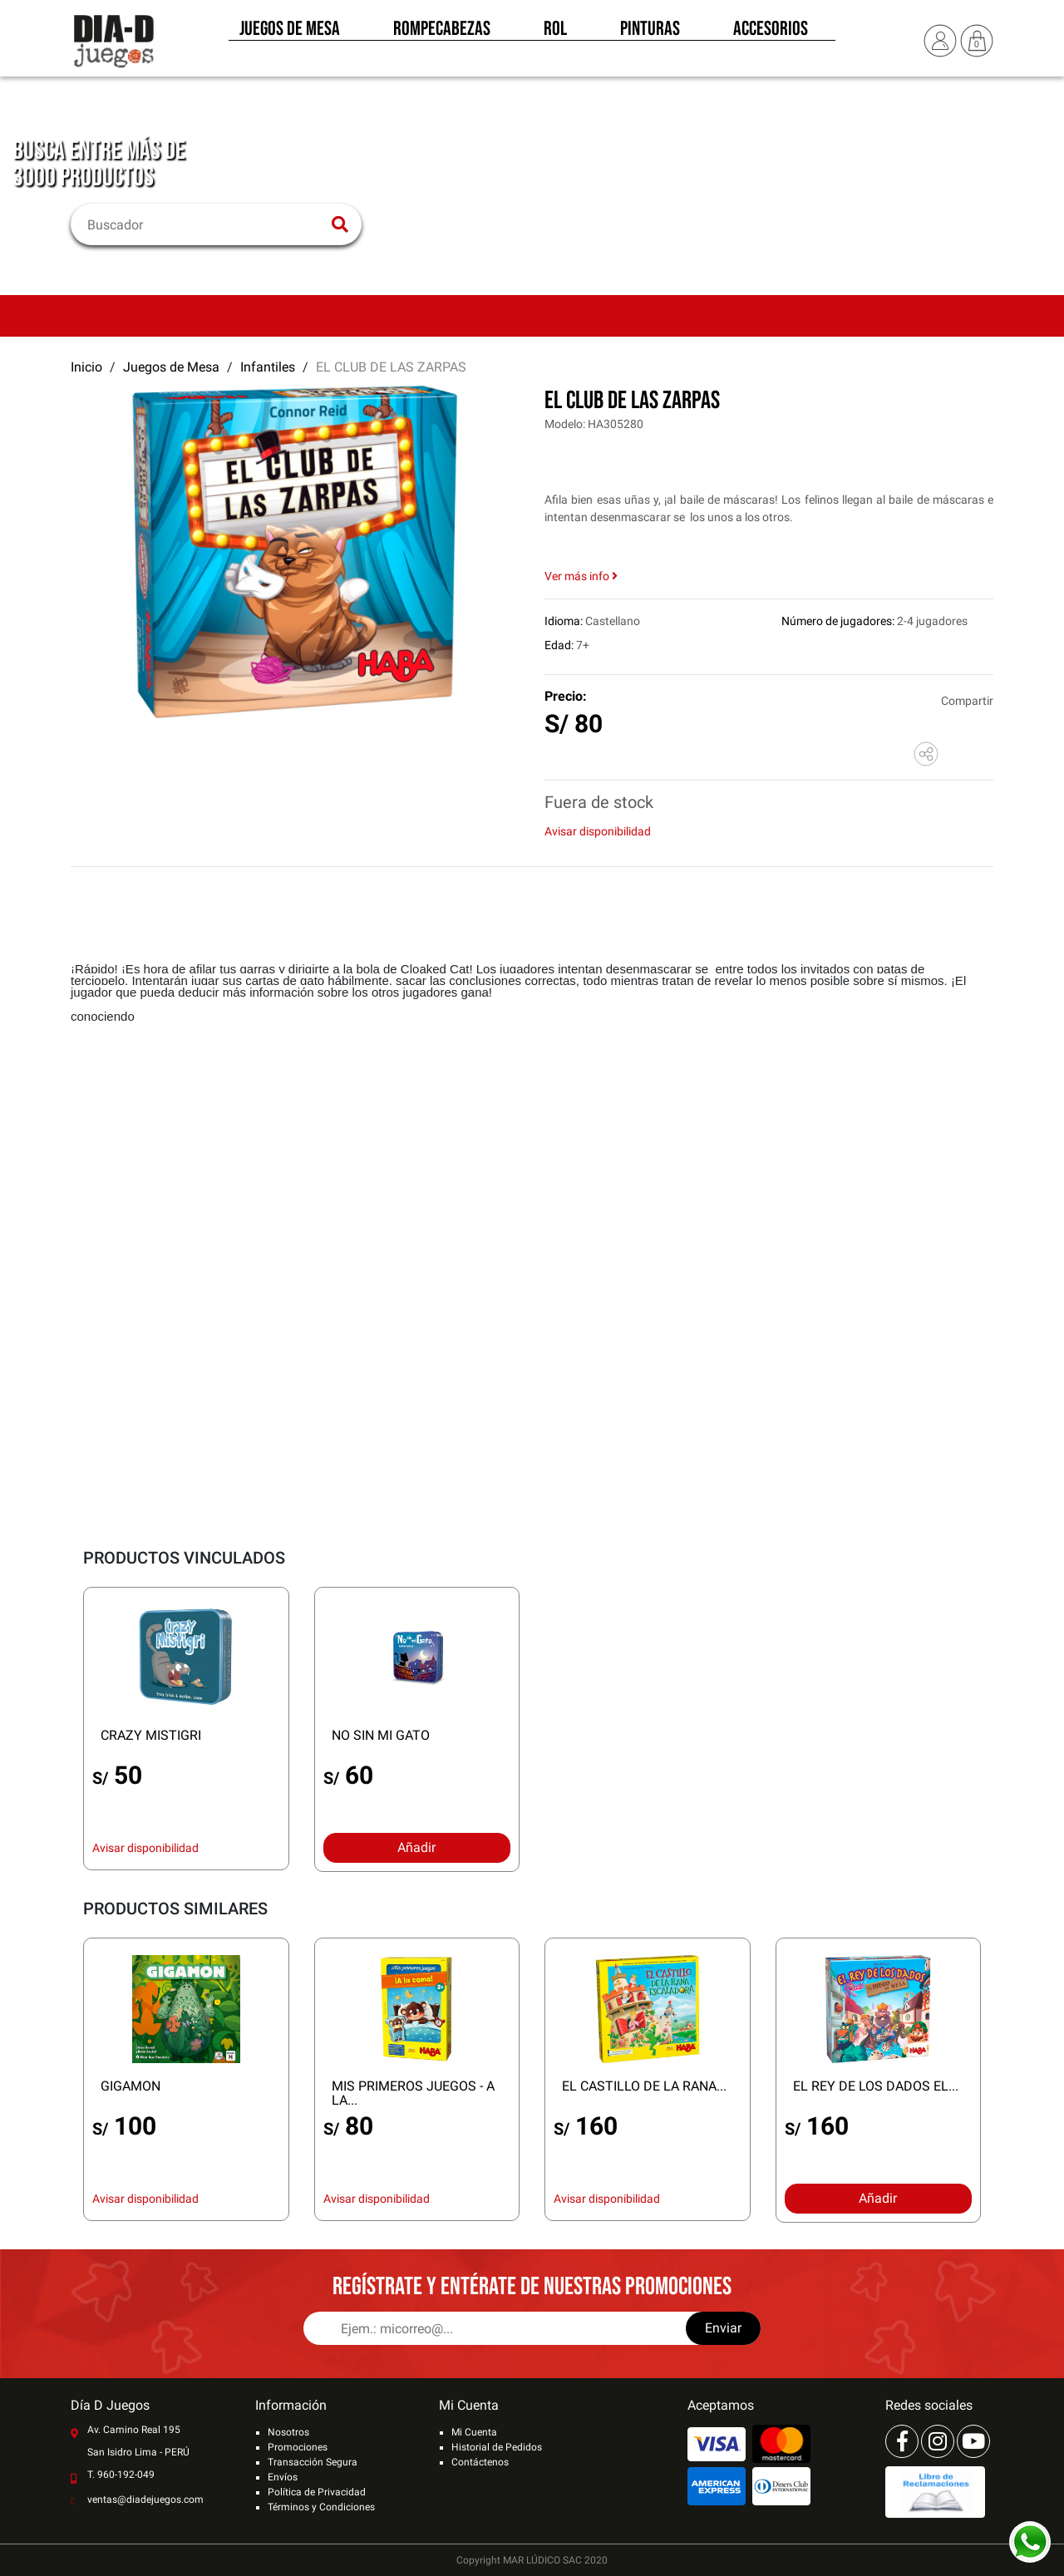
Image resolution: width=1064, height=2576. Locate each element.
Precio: (565, 696)
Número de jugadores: (837, 621)
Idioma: (563, 621)
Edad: (559, 645)
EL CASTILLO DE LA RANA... (644, 2086)
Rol (555, 31)
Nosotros (288, 2432)
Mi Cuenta (474, 2432)
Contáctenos (480, 2462)
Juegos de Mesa (289, 31)
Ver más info (581, 576)
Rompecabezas (441, 31)
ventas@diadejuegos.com (145, 2499)
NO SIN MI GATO (381, 1735)
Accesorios (770, 31)
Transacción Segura (312, 2462)
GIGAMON (130, 2086)
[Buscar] (205, 224)
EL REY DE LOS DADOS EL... (875, 2086)
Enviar (723, 2328)
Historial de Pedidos (496, 2447)
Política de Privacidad (317, 2492)
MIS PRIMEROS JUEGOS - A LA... (413, 2093)
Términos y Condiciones (321, 2507)
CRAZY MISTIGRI (151, 1735)
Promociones (298, 2447)
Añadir (416, 1847)
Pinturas (650, 31)
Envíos (283, 2477)
